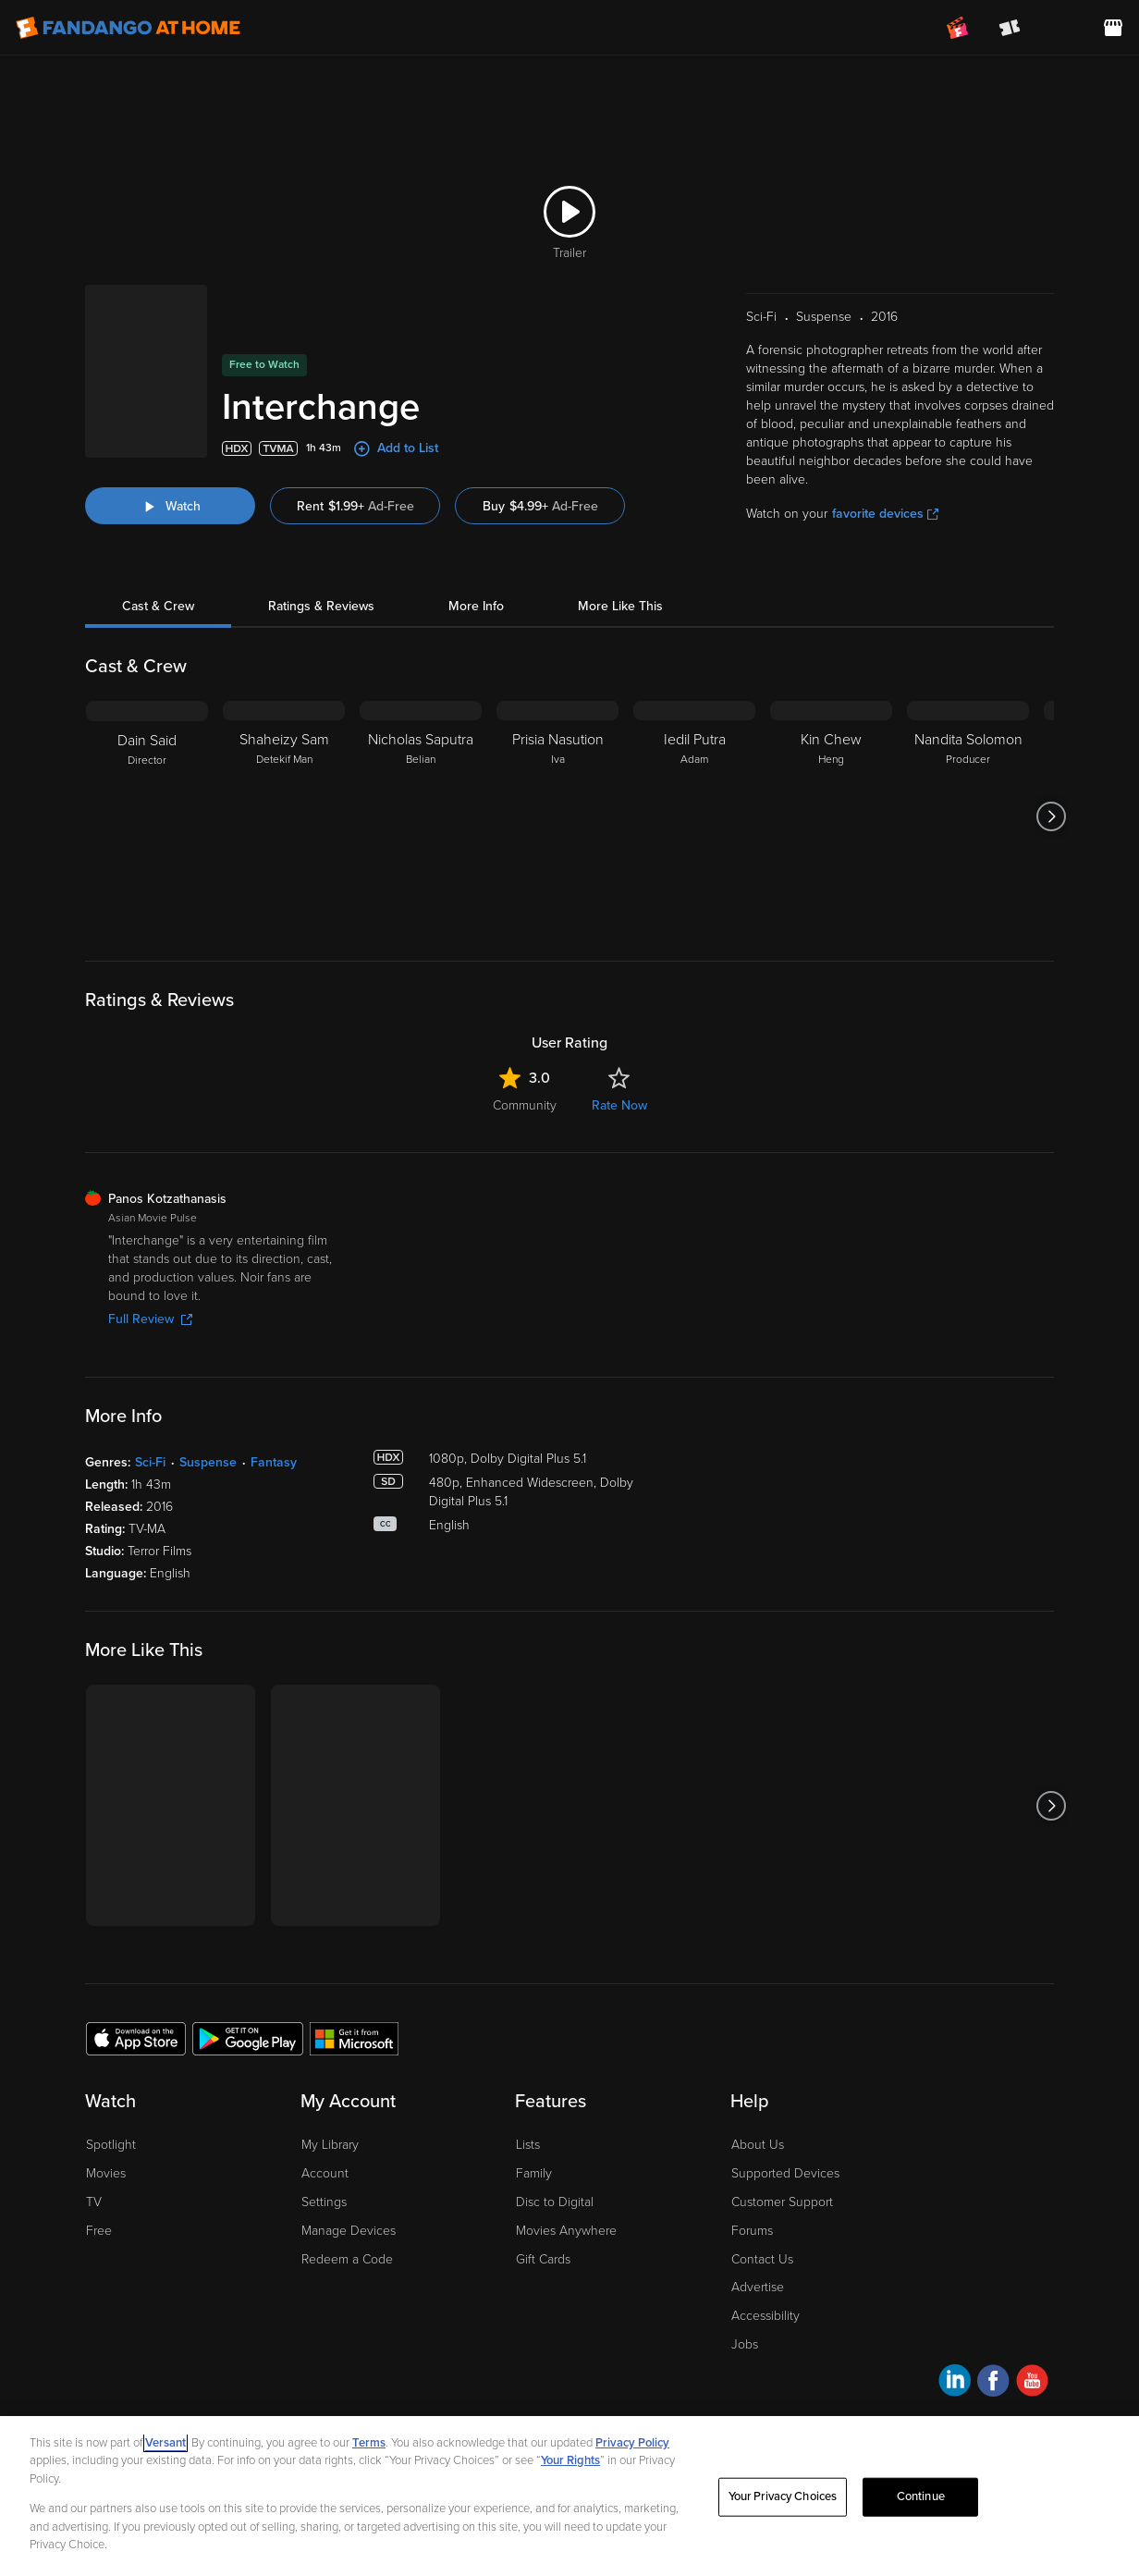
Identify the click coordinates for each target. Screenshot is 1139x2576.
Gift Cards (543, 2259)
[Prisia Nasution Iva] (557, 816)
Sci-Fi (150, 1462)
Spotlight (111, 2145)
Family (534, 2173)
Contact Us (762, 2259)
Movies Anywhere (566, 2231)
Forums (752, 2231)
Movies (106, 2173)
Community (525, 1105)
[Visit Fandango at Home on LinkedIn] (954, 2383)
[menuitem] (1061, 27)
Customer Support (782, 2202)
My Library (330, 2145)
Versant (165, 2442)
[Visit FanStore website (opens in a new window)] (1113, 27)
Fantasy (274, 1462)
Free (99, 2231)
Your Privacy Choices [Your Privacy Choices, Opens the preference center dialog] (783, 2496)
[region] (569, 2496)
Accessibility (765, 2316)
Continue (921, 2496)
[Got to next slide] (1052, 816)
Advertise (757, 2287)
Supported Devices (785, 2173)
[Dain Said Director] (147, 816)
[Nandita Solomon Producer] (968, 816)
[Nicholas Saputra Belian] (421, 816)
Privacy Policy (632, 2442)
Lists (528, 2145)
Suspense (208, 1462)
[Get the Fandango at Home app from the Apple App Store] (136, 2038)
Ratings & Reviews (321, 606)
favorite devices (885, 513)
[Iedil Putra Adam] (694, 816)
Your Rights (570, 2460)
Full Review (150, 1319)
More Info (476, 606)
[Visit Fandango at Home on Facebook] (993, 2383)
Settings (324, 2202)
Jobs (744, 2344)
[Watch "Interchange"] (170, 505)
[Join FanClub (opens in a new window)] (958, 27)
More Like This (620, 606)
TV (94, 2202)
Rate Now (619, 1105)
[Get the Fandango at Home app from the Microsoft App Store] (354, 2038)
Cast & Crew (158, 606)
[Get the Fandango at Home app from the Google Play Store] (247, 2038)
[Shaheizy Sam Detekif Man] (284, 816)
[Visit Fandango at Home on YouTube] (1032, 2383)
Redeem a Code (347, 2259)
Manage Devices (348, 2231)
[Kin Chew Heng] (831, 816)
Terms (369, 2442)
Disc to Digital (555, 2202)
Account (325, 2173)
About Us (757, 2145)
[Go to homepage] (128, 27)
